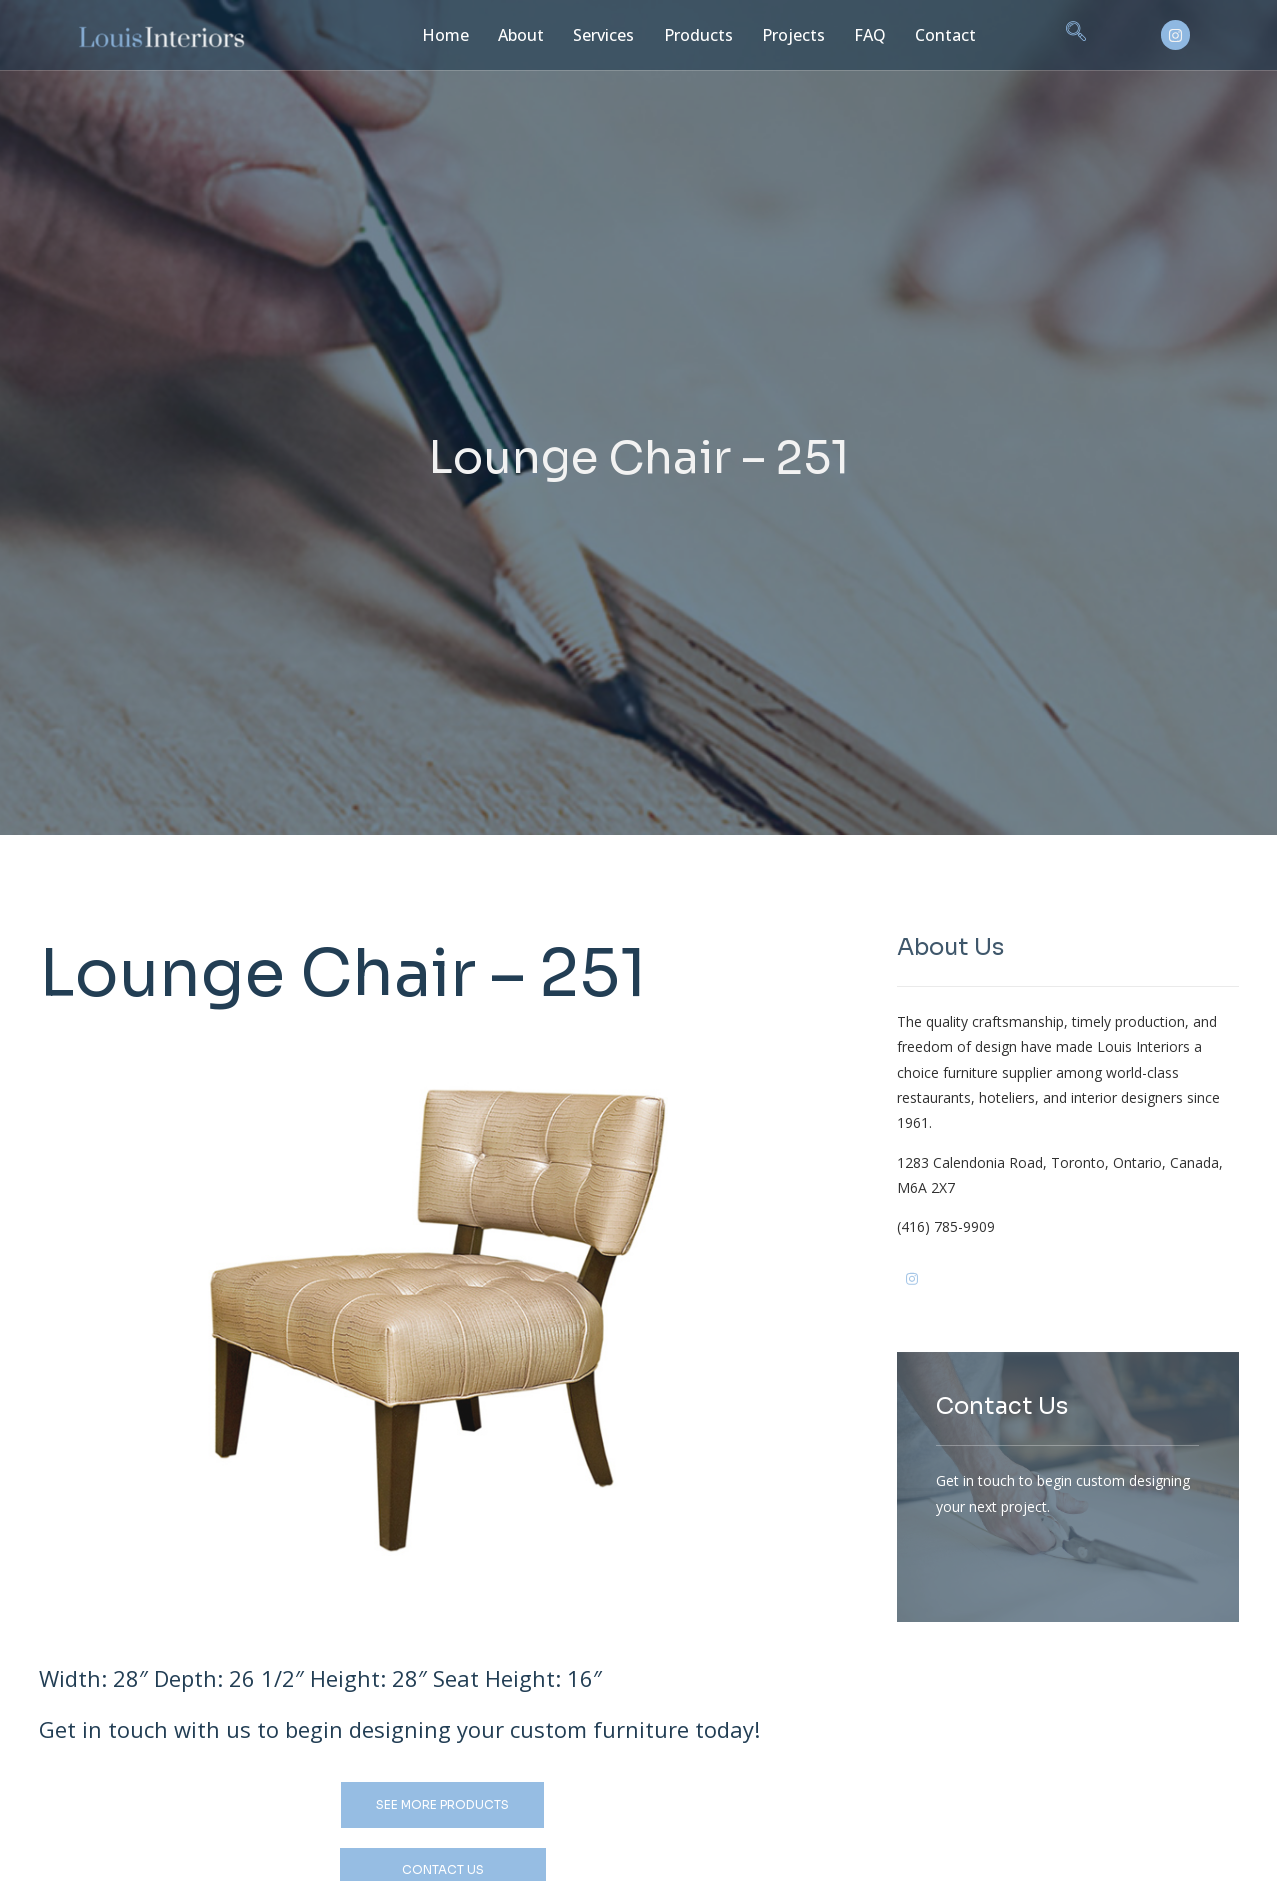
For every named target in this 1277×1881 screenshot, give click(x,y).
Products (688, 34)
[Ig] (944, 1292)
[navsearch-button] (1054, 35)
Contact (926, 34)
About (513, 34)
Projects (779, 34)
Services (595, 34)
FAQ (853, 34)
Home (440, 34)
